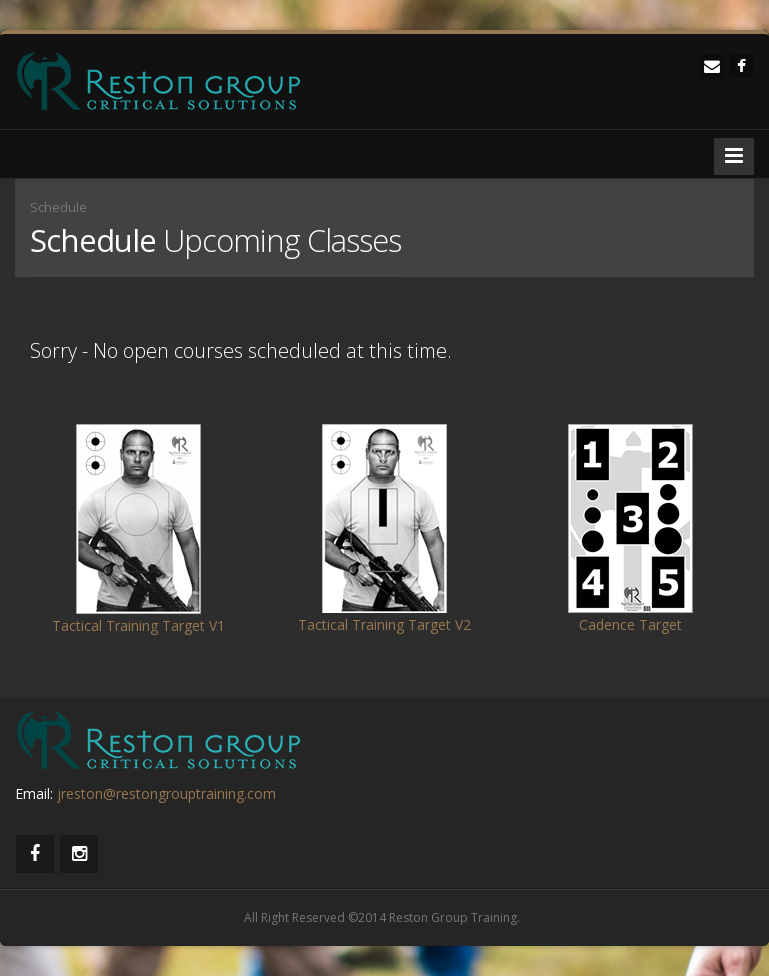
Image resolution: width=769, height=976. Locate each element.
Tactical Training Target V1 (138, 625)
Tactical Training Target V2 (384, 624)
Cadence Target (630, 624)
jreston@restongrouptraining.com (166, 793)
